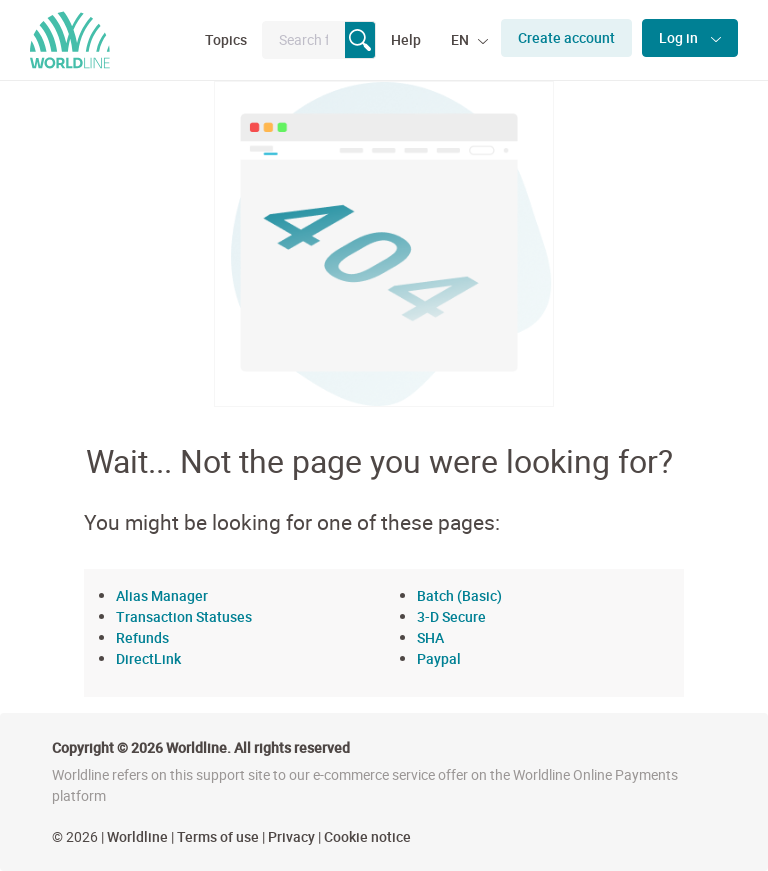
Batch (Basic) (459, 595)
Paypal (439, 658)
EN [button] (461, 39)
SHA (430, 637)
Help (406, 39)
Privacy (291, 836)
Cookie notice (367, 836)
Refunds (142, 637)
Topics (226, 39)
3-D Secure (451, 616)
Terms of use (218, 836)
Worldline (137, 836)
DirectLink (148, 658)
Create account (566, 37)
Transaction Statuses (184, 616)
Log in (680, 37)
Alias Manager (162, 595)
